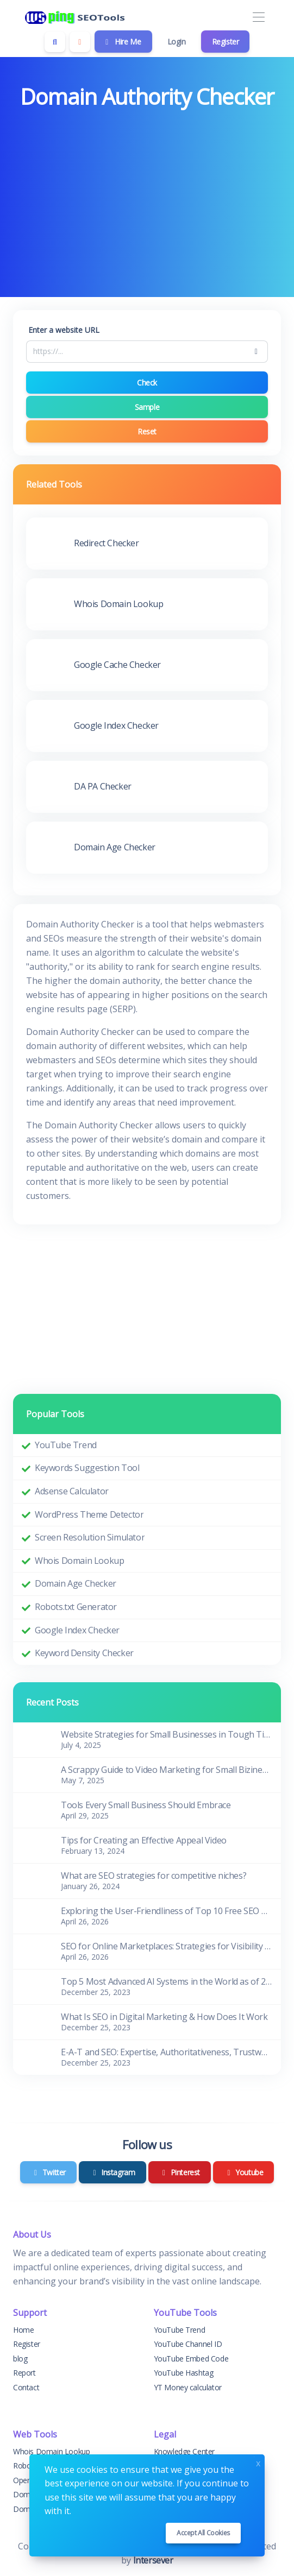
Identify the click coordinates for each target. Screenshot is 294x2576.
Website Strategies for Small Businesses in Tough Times (166, 1734)
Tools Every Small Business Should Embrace (146, 1805)
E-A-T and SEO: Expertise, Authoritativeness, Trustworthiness (166, 2052)
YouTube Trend (66, 1445)
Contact (26, 2387)
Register (225, 41)
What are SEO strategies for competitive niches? (153, 1876)
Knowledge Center (184, 2451)
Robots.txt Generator (76, 1607)
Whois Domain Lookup (79, 1561)
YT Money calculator (188, 2387)
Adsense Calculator (72, 1491)
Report (24, 2372)
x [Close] (258, 2462)
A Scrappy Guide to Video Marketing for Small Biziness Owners (166, 1770)
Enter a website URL (63, 330)
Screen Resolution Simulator (90, 1537)
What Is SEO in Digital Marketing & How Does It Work (164, 2017)
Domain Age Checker (75, 1583)
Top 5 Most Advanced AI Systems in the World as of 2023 (166, 1981)
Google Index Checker (77, 1630)
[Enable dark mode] (80, 41)
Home (23, 2330)
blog (20, 2358)
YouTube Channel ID (188, 2344)
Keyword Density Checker (84, 1653)
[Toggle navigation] (258, 17)
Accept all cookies (203, 2532)
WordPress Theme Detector (89, 1514)
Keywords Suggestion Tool (87, 1468)
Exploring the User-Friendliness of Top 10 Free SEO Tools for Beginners (166, 1911)
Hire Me (122, 41)
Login (176, 41)
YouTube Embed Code (191, 2358)
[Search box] (55, 41)
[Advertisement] (147, 195)
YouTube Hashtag (184, 2372)
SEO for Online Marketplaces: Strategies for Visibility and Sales (166, 1946)
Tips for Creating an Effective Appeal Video (144, 1840)
